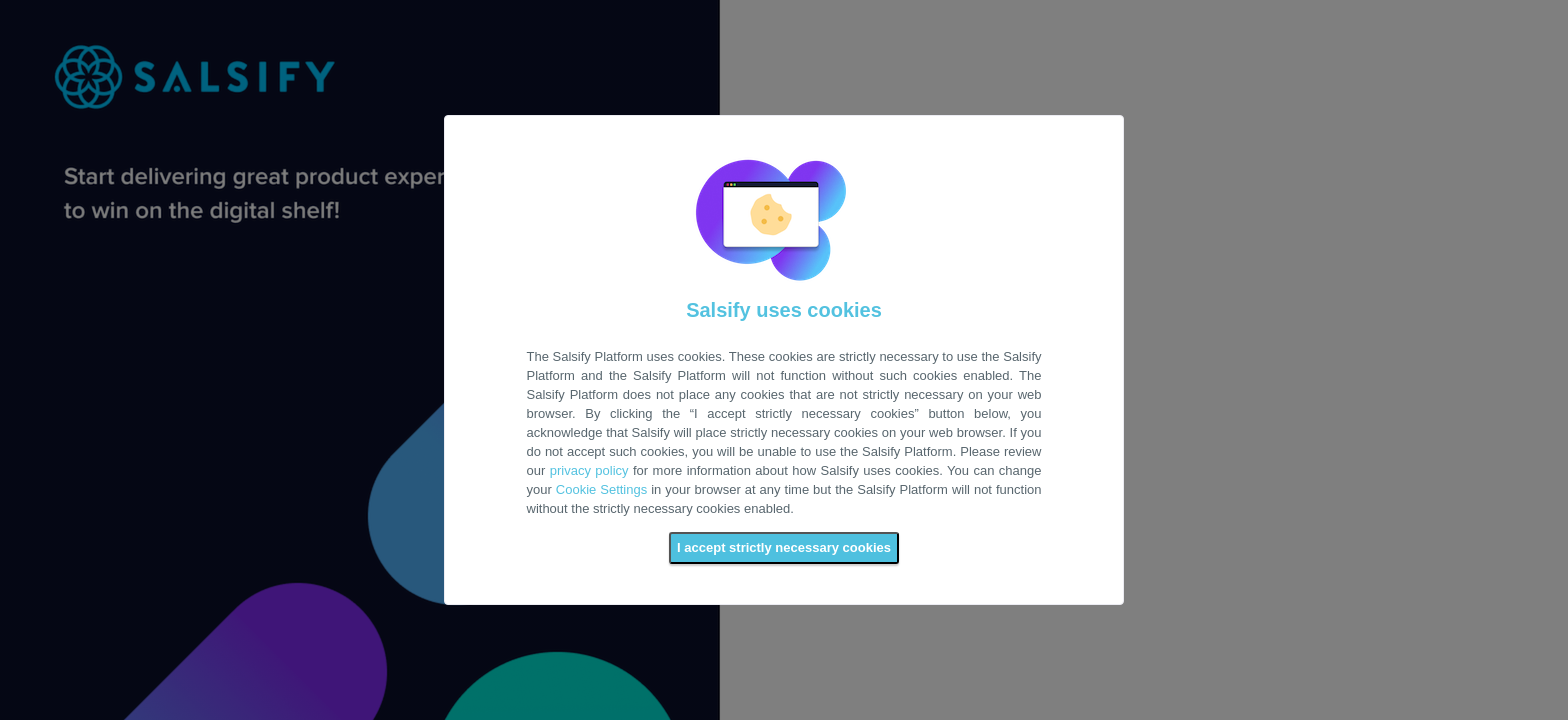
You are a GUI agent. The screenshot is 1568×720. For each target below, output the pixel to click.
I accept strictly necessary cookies (784, 547)
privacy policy (589, 470)
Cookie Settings (601, 489)
